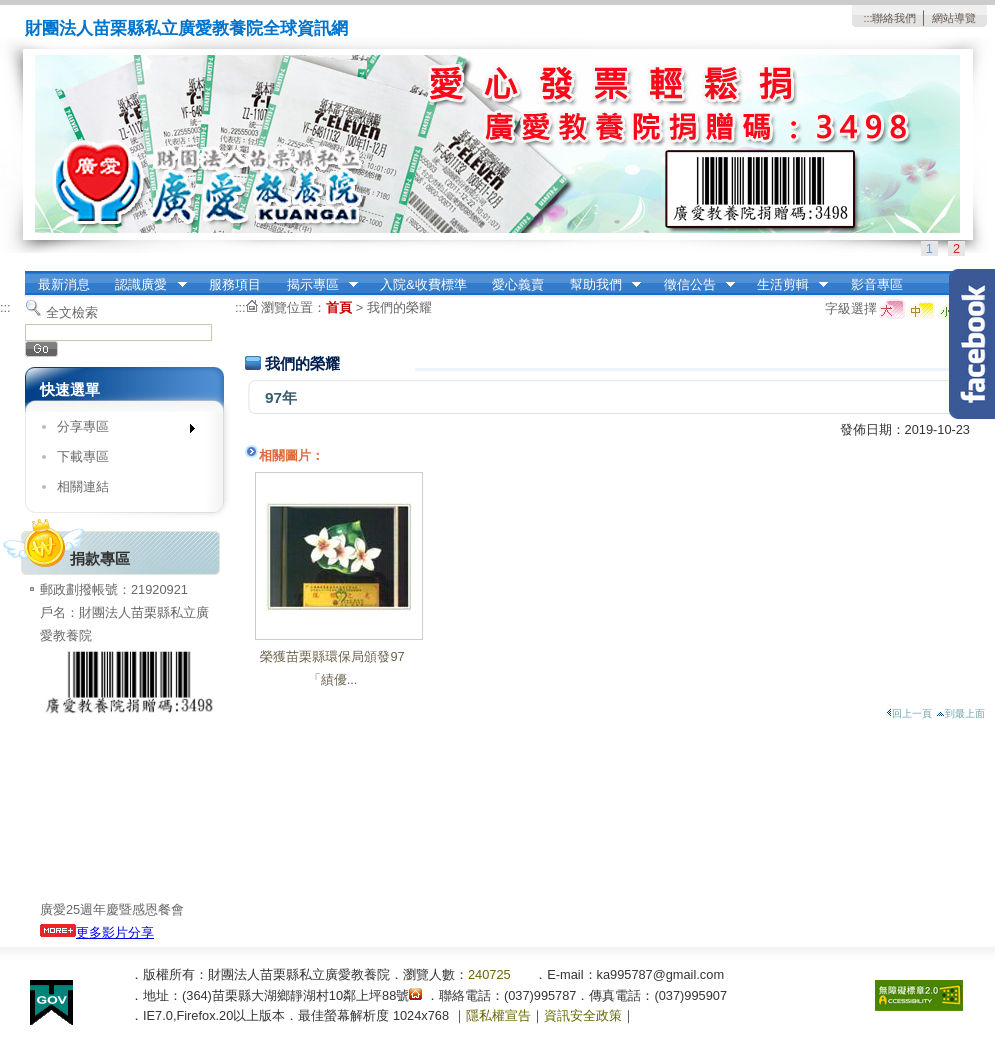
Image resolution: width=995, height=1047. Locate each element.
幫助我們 (599, 285)
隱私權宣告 (498, 1015)
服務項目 (235, 284)
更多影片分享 (97, 932)
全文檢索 (72, 312)
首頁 (339, 307)
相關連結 (83, 486)
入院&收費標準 (423, 284)
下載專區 (83, 456)
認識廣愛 (145, 285)
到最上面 (960, 713)
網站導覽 (954, 18)
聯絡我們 (894, 18)
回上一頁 (909, 713)
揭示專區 (316, 285)
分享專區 (119, 430)
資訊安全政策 (583, 1015)
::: (867, 18)
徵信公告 (693, 285)
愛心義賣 (518, 284)
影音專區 (877, 284)
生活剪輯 (786, 285)
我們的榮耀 (399, 307)
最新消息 (64, 284)
